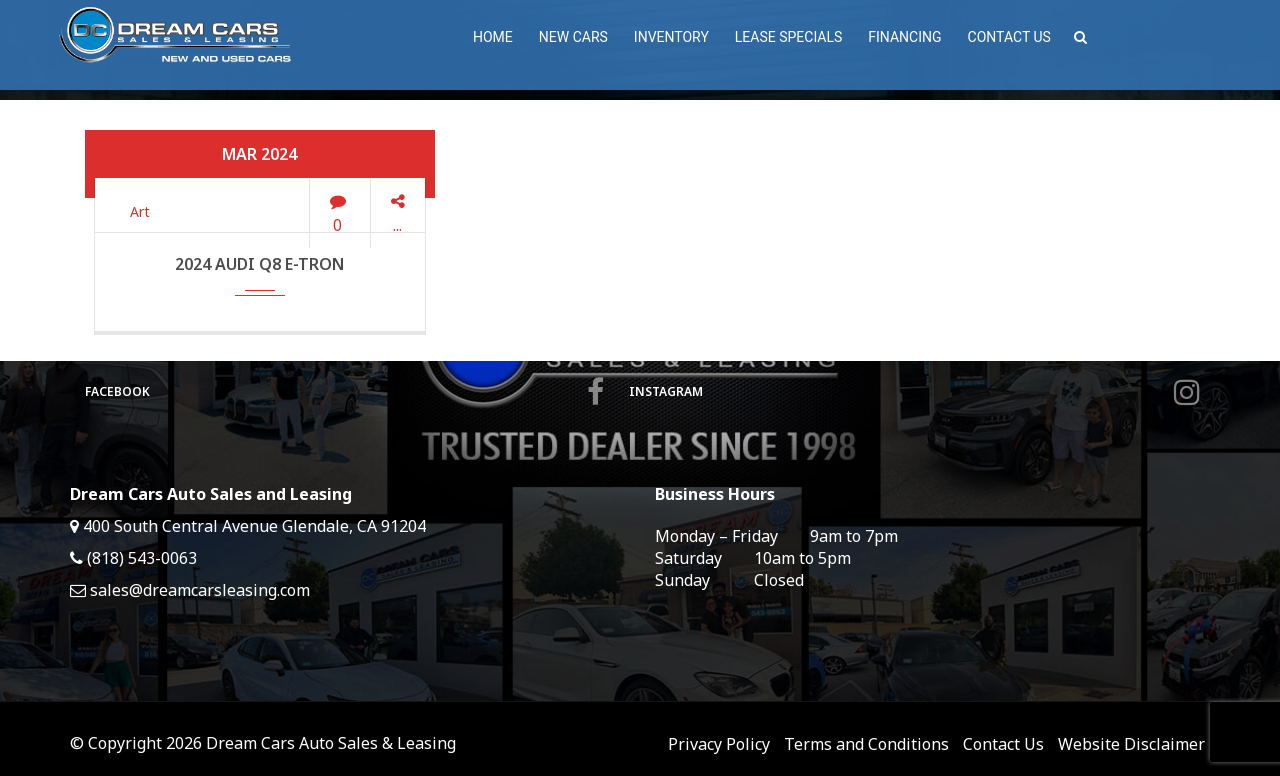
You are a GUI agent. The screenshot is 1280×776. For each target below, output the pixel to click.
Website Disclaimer (1131, 744)
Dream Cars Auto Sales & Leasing (331, 743)
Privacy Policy (719, 744)
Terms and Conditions (866, 744)
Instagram (914, 392)
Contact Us (1003, 744)
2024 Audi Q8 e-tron (259, 264)
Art (140, 211)
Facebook (344, 392)
